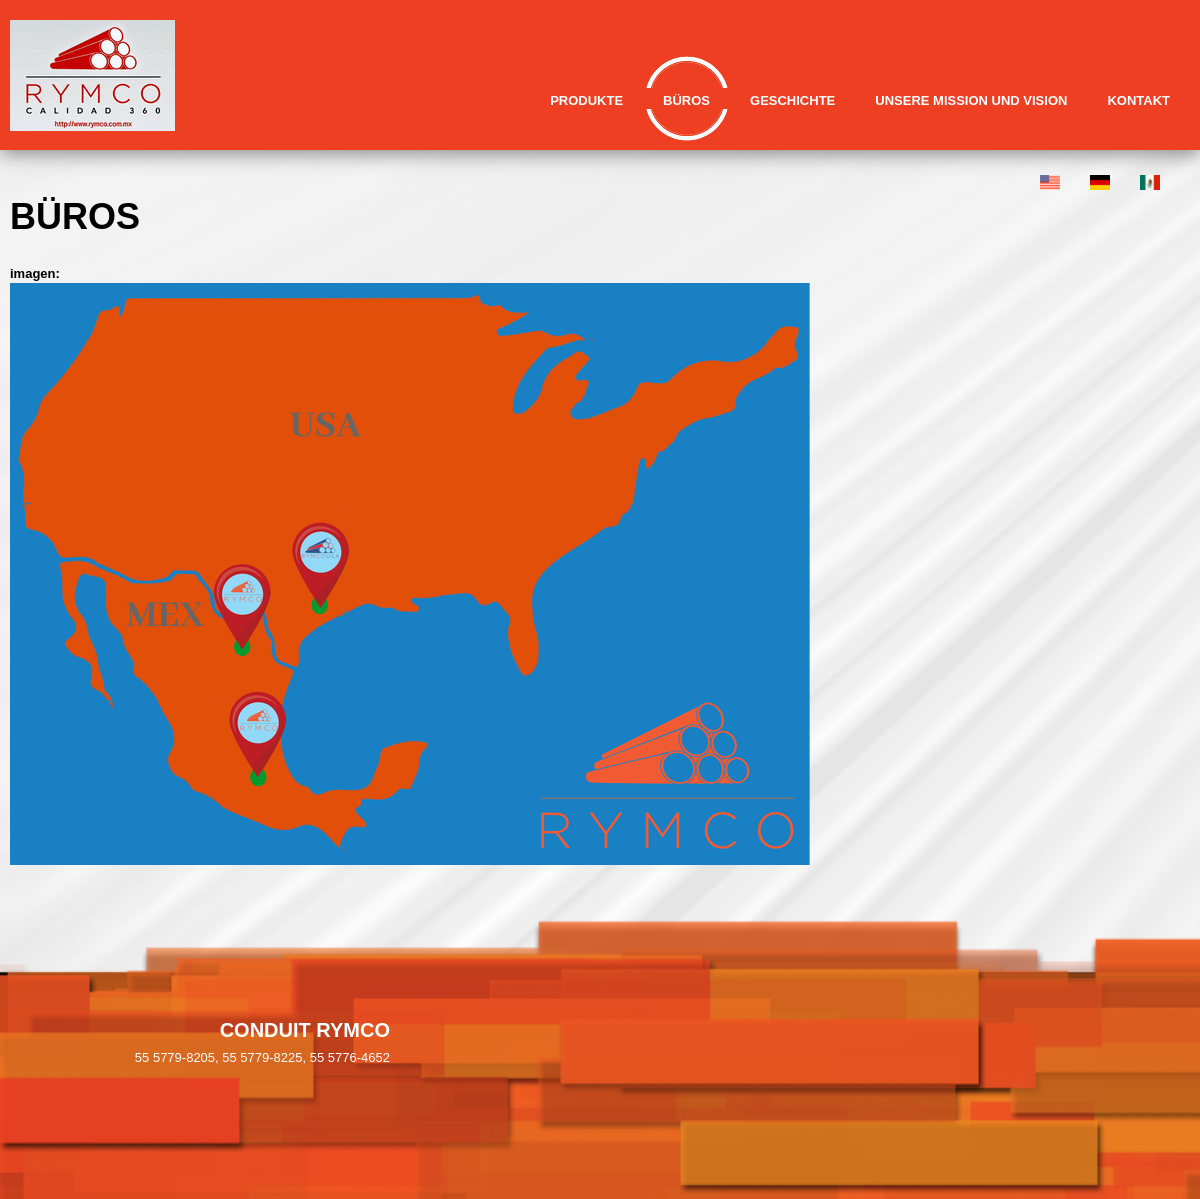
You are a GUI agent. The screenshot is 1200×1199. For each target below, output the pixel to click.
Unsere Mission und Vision (971, 100)
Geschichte (792, 100)
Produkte (586, 100)
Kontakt (1138, 100)
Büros (686, 100)
